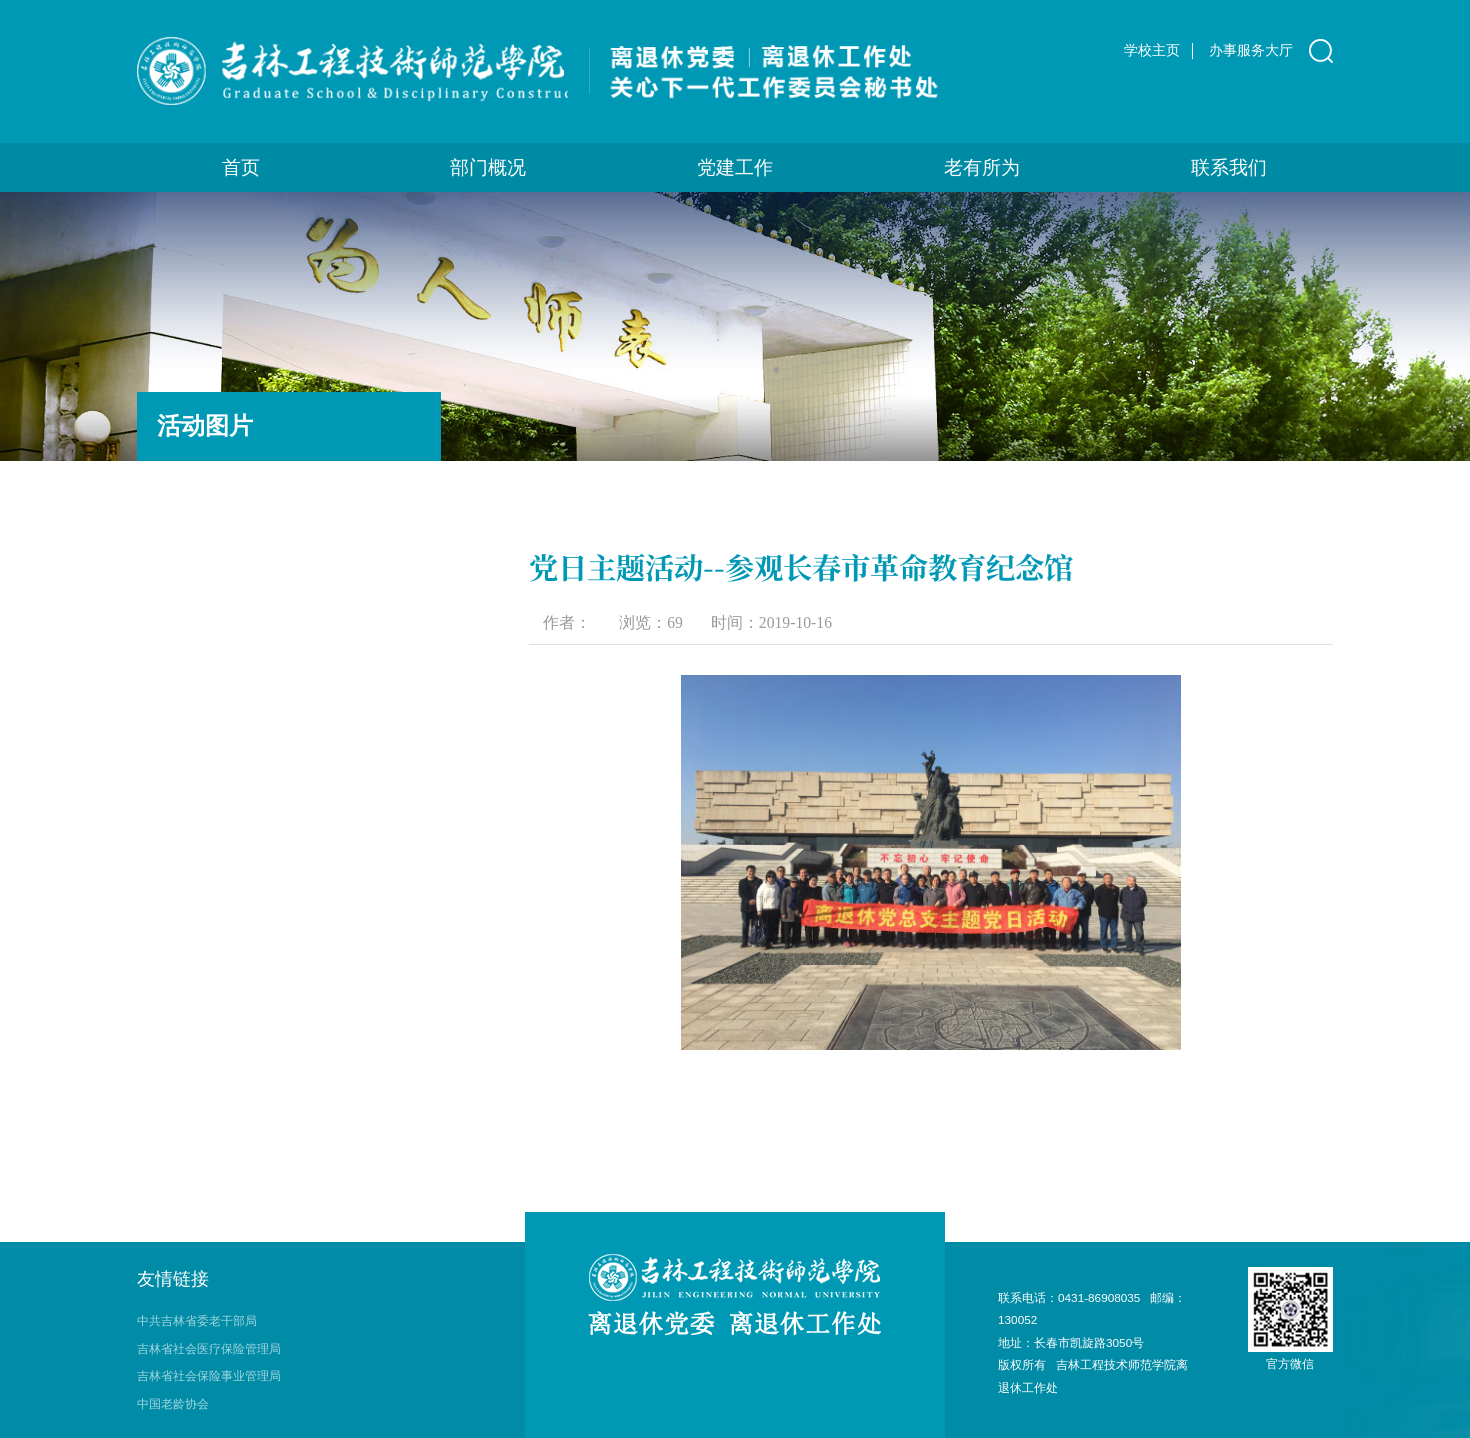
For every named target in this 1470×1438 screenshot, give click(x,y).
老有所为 (982, 167)
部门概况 (488, 167)
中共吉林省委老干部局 (197, 1320)
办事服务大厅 (1251, 50)
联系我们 (1229, 167)
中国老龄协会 (173, 1403)
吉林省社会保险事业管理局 (209, 1375)
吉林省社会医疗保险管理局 (209, 1348)
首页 (241, 167)
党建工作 (735, 167)
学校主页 (1152, 50)
